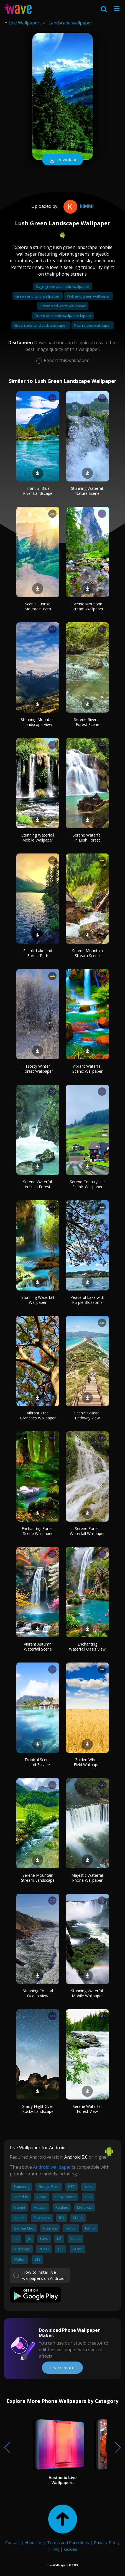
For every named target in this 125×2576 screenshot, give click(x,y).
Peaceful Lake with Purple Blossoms (87, 1300)
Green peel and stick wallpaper (41, 325)
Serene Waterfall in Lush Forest (87, 837)
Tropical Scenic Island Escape (37, 1762)
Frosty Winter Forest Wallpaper (37, 1069)
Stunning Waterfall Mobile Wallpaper (37, 837)
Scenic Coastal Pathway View (87, 1415)
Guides (70, 2549)
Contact (12, 2542)
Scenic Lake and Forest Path (37, 953)
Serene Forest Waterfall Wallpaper (87, 1531)
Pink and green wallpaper (88, 296)
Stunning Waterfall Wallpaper (37, 1300)
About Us (33, 2542)
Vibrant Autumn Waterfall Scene (38, 1646)
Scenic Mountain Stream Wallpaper (87, 606)
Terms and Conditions (68, 2542)
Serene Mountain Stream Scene (87, 953)
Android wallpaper (52, 2167)
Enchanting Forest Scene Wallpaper (38, 1531)
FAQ (55, 2549)
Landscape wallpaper (70, 23)
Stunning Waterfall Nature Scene (87, 491)
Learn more (62, 2368)
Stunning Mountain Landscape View (38, 722)
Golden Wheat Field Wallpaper (87, 1762)
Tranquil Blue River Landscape (37, 491)
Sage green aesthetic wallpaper (62, 286)
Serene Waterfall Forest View (87, 2109)
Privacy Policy (107, 2542)
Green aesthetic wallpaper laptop (62, 315)
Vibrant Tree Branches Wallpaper (38, 1415)
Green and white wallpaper (63, 305)
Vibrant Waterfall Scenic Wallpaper (87, 1069)
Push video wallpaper (92, 325)
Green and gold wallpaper (37, 296)
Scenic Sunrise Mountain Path (37, 606)
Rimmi (78, 206)
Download (63, 160)
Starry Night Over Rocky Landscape (37, 2109)
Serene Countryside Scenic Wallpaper (87, 1184)
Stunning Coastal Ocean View (38, 1993)
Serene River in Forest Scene (87, 722)
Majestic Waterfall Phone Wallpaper (87, 1878)
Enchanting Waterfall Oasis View (87, 1646)
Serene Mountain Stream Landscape (38, 1878)
